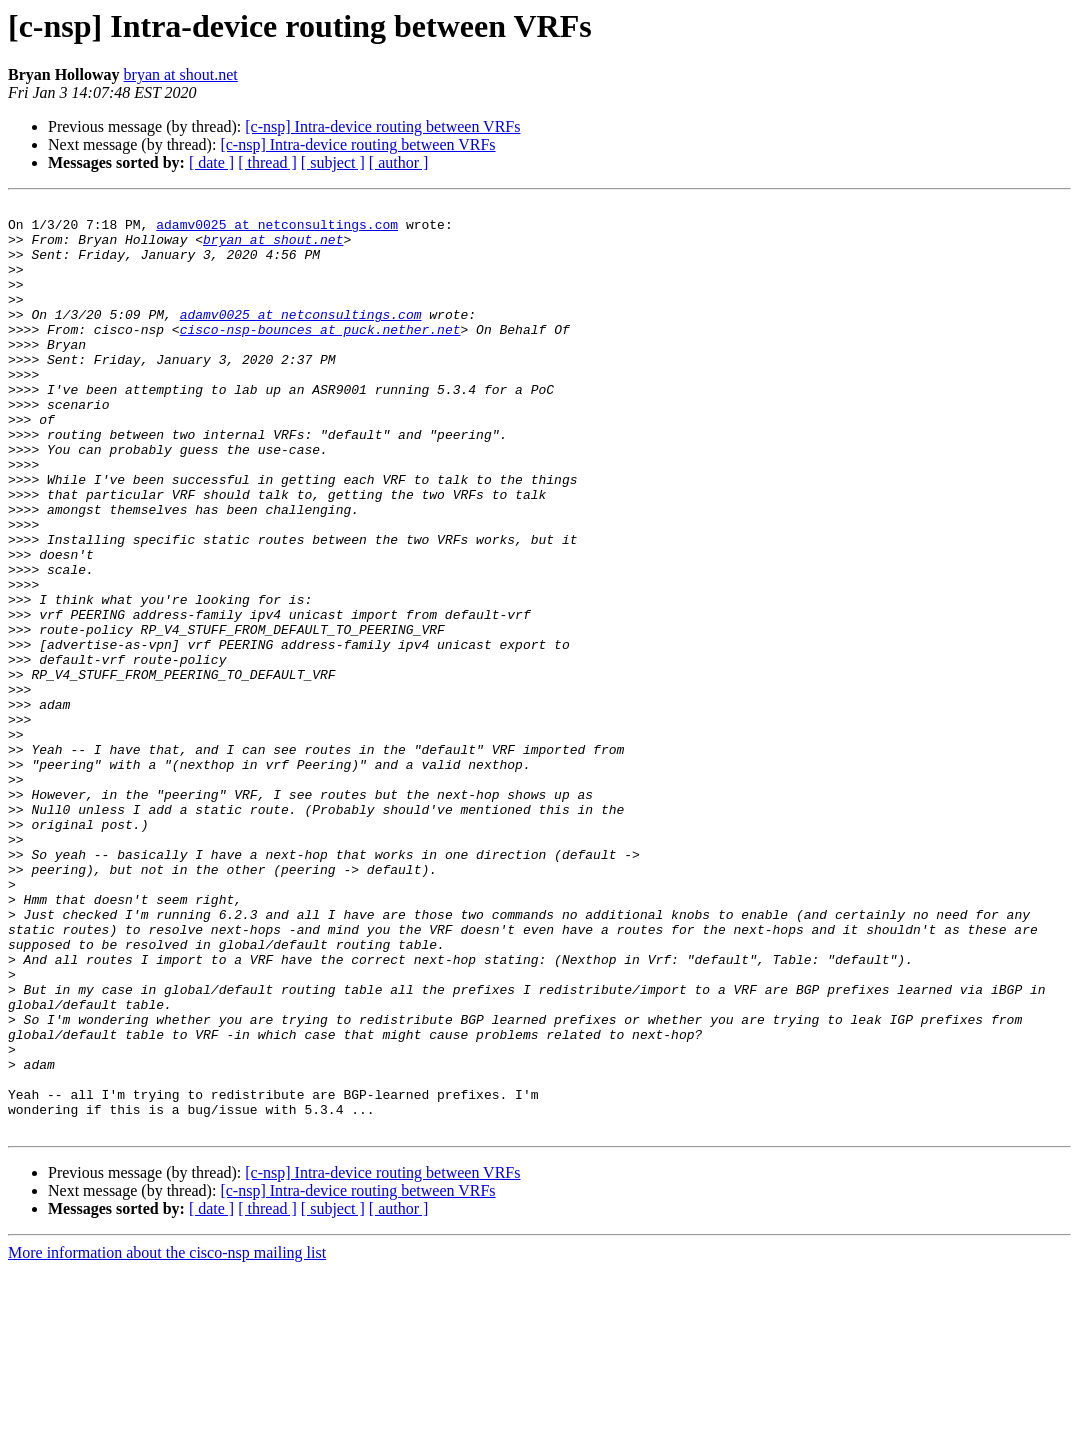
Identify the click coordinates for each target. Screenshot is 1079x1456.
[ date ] (211, 162)
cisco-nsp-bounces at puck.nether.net (320, 356)
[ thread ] (267, 162)
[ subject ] (333, 162)
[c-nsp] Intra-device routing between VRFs (382, 126)
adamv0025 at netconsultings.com (277, 230)
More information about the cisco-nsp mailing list (167, 1438)
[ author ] (399, 162)
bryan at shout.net (181, 74)
